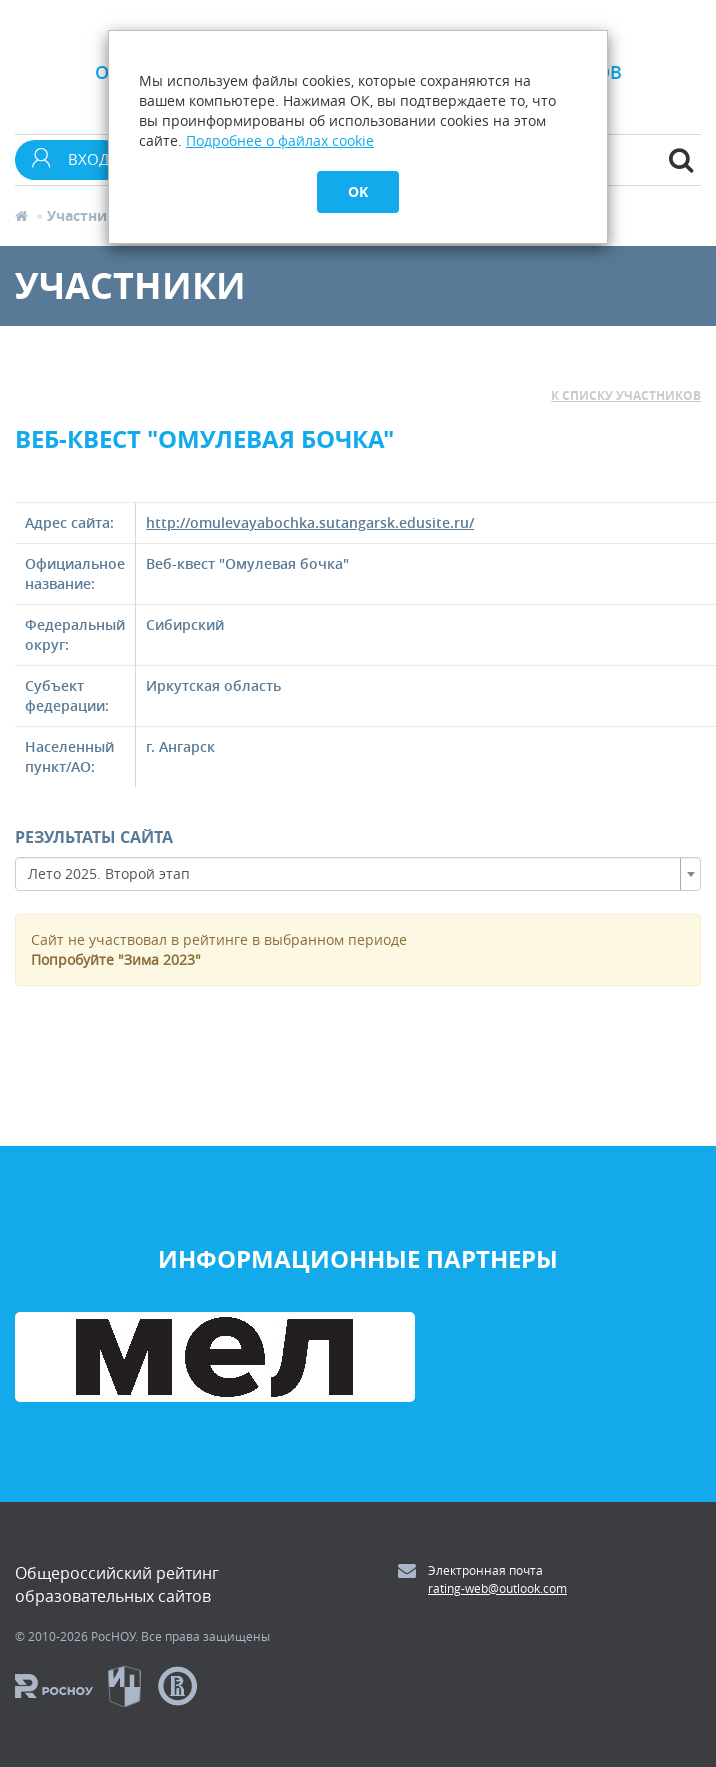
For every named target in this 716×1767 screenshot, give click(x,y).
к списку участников (626, 395)
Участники (86, 215)
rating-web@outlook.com (497, 1588)
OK (358, 191)
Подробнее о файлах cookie (280, 140)
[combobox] (358, 874)
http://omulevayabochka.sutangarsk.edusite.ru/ (310, 522)
